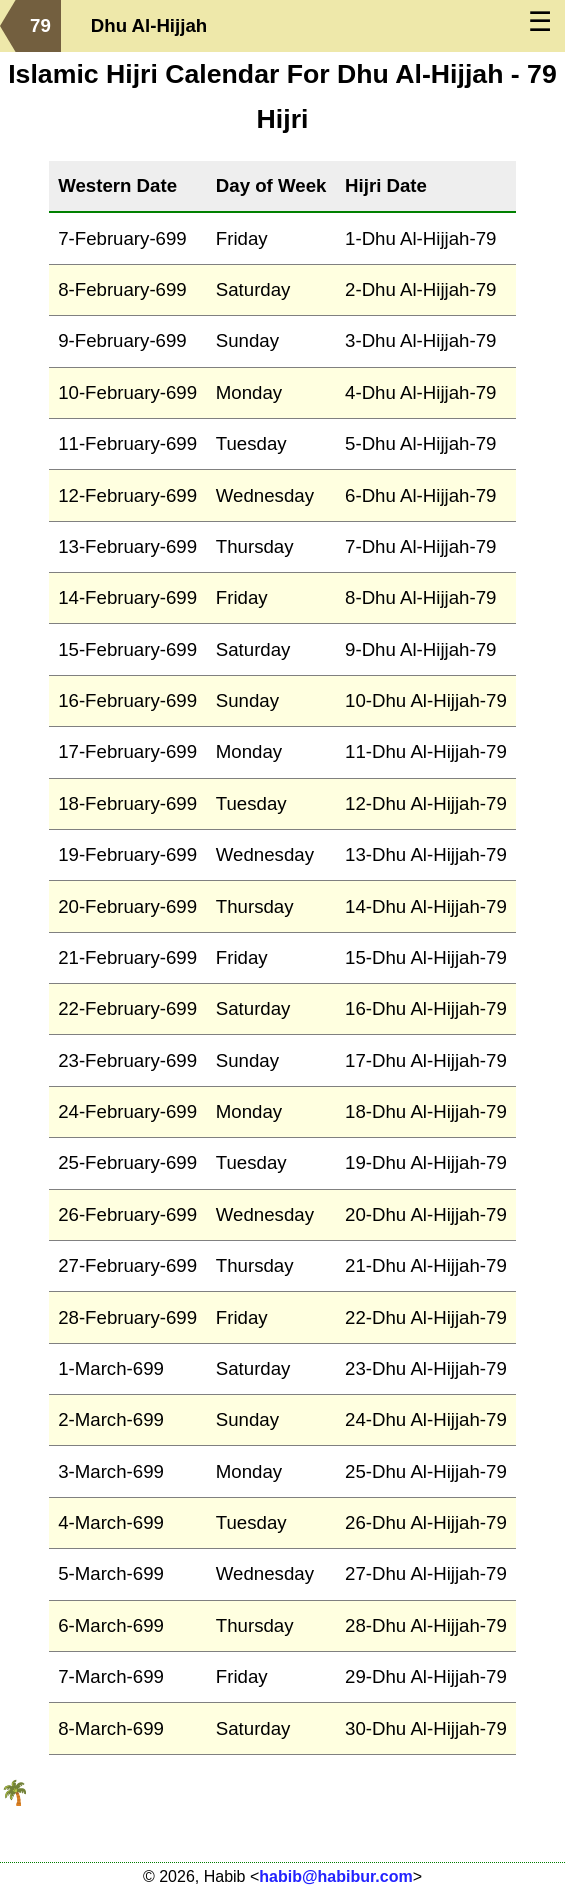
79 (40, 25)
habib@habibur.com (335, 1876)
